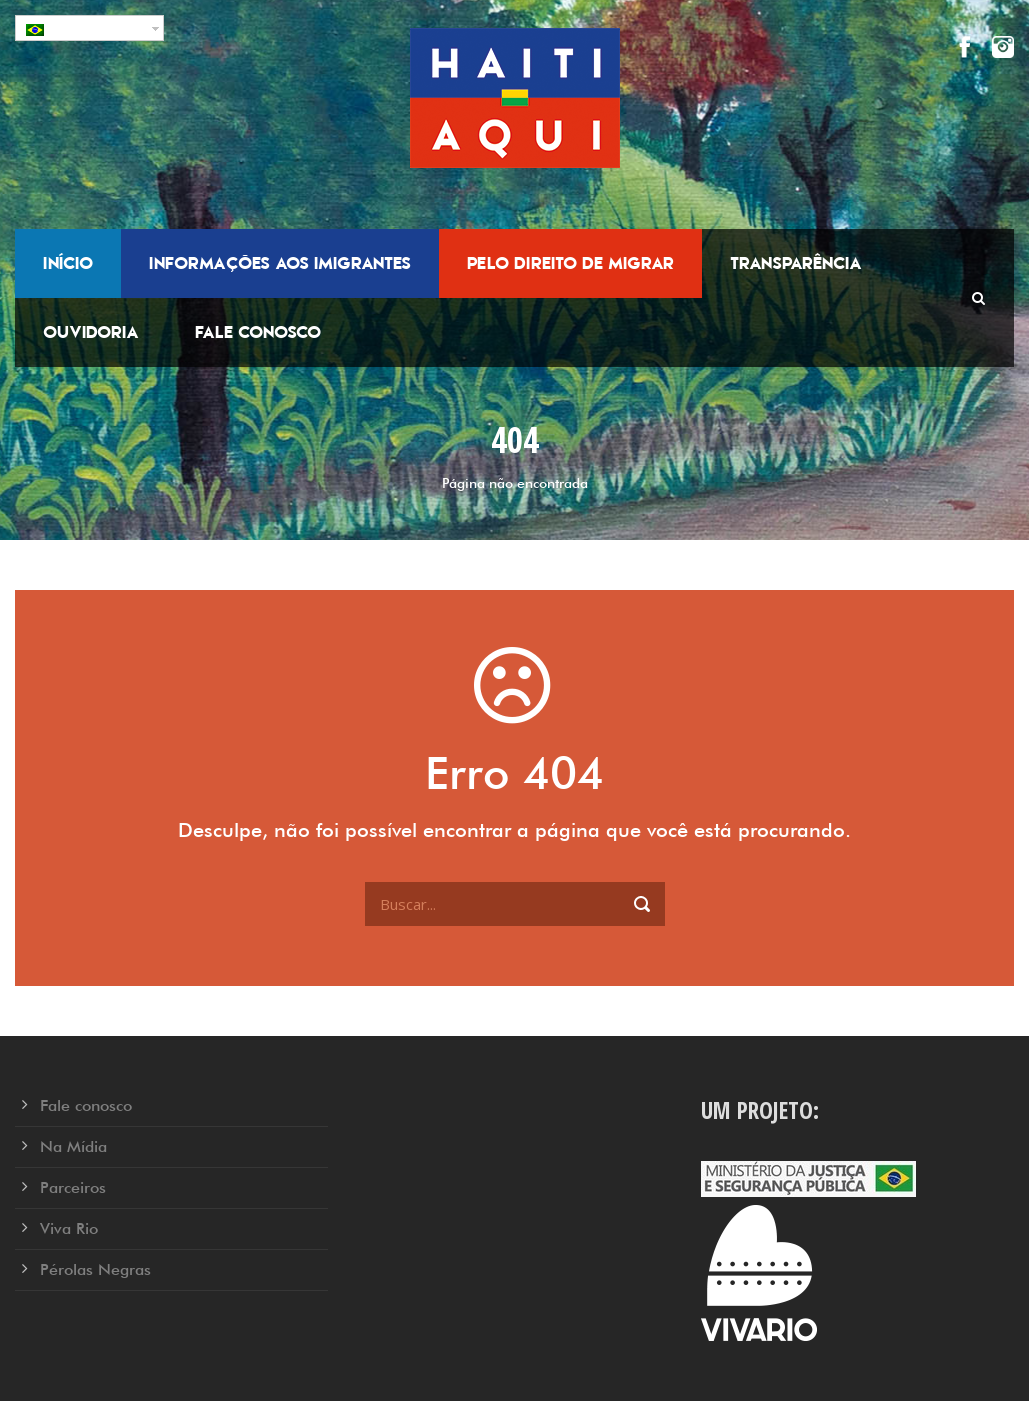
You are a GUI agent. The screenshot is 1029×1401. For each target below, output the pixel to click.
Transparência (796, 263)
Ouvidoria (91, 332)
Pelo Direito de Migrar (570, 263)
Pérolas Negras (95, 1269)
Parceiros (73, 1187)
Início (68, 263)
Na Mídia (73, 1146)
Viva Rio (69, 1228)
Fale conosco (258, 332)
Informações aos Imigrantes (280, 263)
